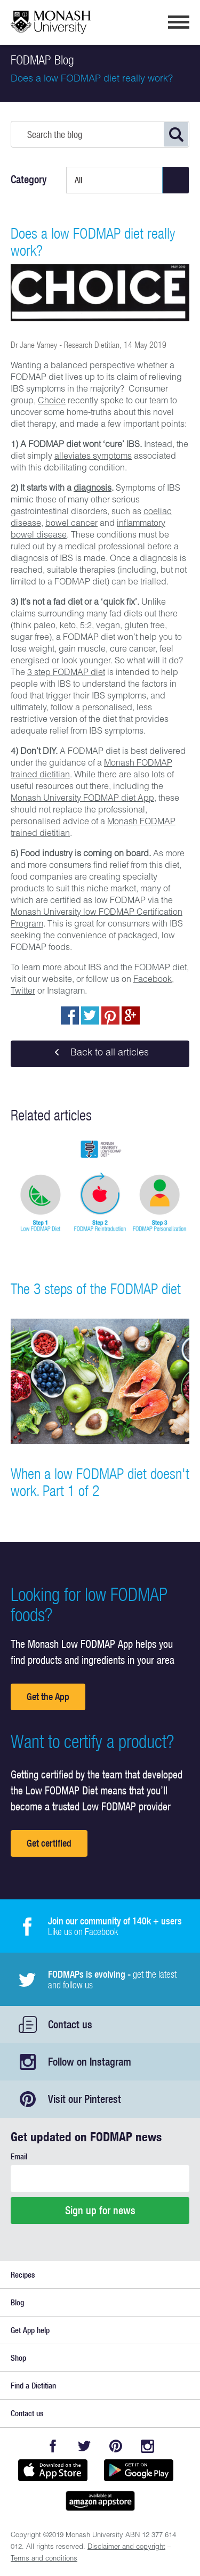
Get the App (48, 1697)
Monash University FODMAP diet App (82, 799)
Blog (17, 2302)
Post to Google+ (131, 1015)
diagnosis (92, 489)
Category (29, 179)
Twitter (23, 992)
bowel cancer (71, 524)
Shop (18, 2358)
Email (19, 2156)
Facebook (152, 980)
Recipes (23, 2275)
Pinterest (116, 2446)
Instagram (147, 2446)
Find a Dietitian (33, 2385)
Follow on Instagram (89, 2061)
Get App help (30, 2330)
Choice (52, 401)
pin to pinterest (110, 1015)
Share (70, 1015)
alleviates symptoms (93, 457)
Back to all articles (100, 1054)
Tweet (90, 1015)
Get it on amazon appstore (100, 2501)
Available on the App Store (53, 2470)
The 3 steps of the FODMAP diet (96, 1288)
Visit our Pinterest (84, 2099)
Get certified (49, 1843)
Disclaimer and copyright (126, 2547)
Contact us (70, 2024)
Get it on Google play (139, 2470)
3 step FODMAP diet (66, 673)
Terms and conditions (44, 2559)
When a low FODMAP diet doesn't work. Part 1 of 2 (100, 1482)
